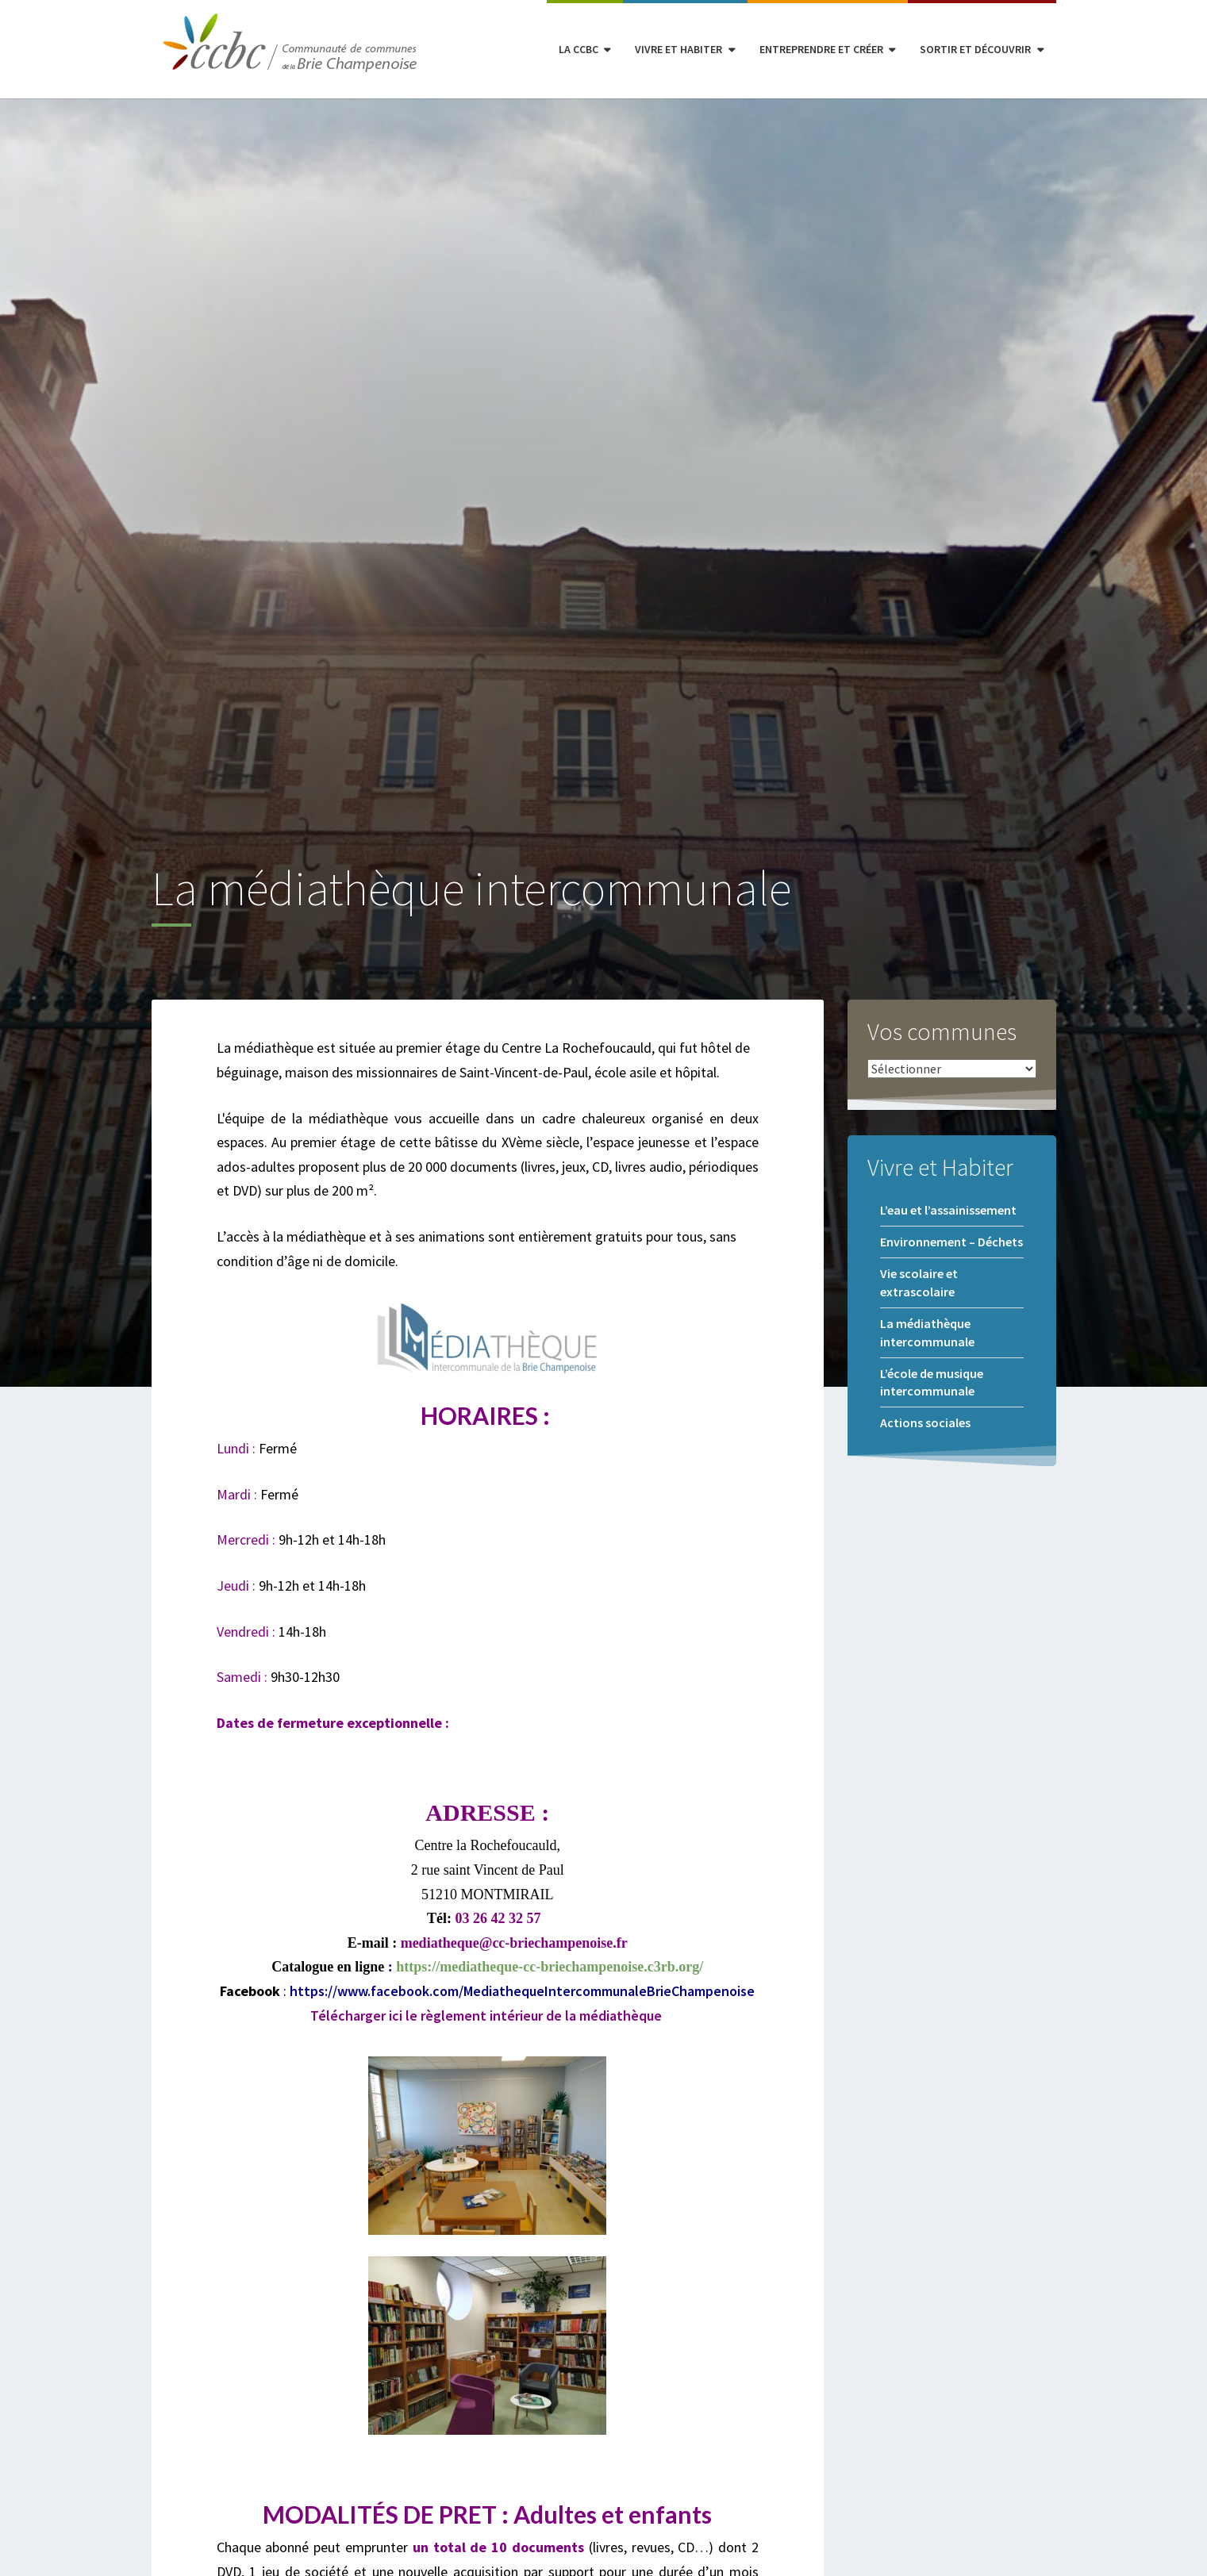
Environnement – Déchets (951, 1242)
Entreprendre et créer (821, 49)
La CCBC (578, 49)
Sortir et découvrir (975, 49)
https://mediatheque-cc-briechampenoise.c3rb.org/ (549, 1967)
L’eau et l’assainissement (948, 1210)
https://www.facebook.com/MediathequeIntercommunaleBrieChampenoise (522, 1991)
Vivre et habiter (678, 49)
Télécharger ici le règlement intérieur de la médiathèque (486, 2015)
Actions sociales (925, 1422)
